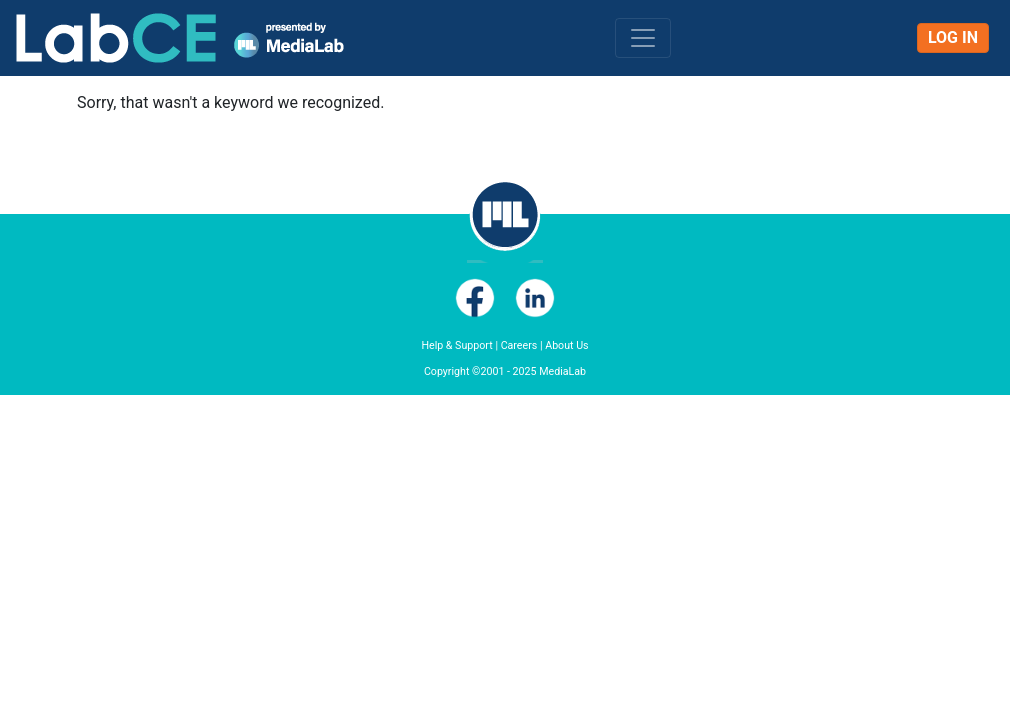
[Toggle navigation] (643, 38)
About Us (566, 345)
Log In (953, 37)
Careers (519, 345)
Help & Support (456, 345)
